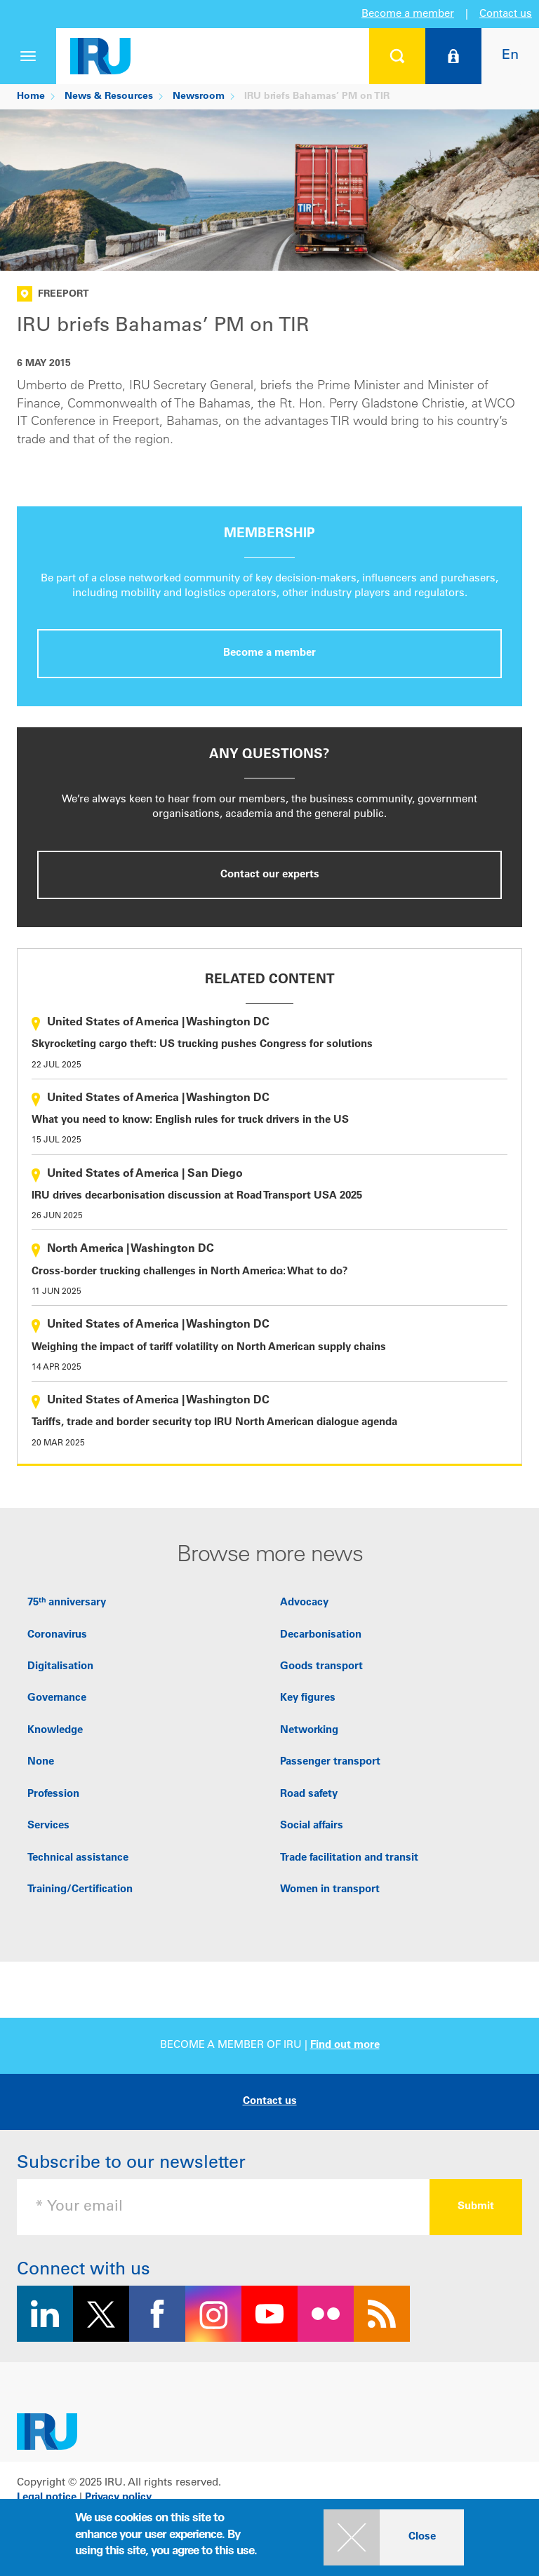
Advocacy (304, 1603)
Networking (309, 1730)
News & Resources (109, 97)
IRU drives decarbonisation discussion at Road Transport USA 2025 (197, 1196)
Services (48, 1826)
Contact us (505, 14)
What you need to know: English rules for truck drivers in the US (190, 1120)
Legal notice (46, 2498)
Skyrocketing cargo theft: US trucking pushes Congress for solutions (202, 1044)
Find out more (345, 2045)
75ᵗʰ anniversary (66, 1603)
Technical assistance (77, 1858)
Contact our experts (269, 875)
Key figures (307, 1698)
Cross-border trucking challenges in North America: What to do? (190, 1272)
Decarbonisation (320, 1635)
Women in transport (330, 1889)
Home (31, 97)
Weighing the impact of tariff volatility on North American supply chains (209, 1347)
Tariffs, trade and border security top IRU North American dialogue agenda (214, 1422)
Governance (56, 1698)
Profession (53, 1794)
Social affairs (311, 1826)
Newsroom (199, 97)
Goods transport (321, 1666)
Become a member (407, 14)
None (40, 1762)
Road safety (309, 1794)
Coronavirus (57, 1635)
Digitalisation (60, 1666)
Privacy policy (118, 2498)
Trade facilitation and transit (349, 1858)
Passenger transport (330, 1762)
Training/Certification (80, 1889)
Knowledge (55, 1730)
